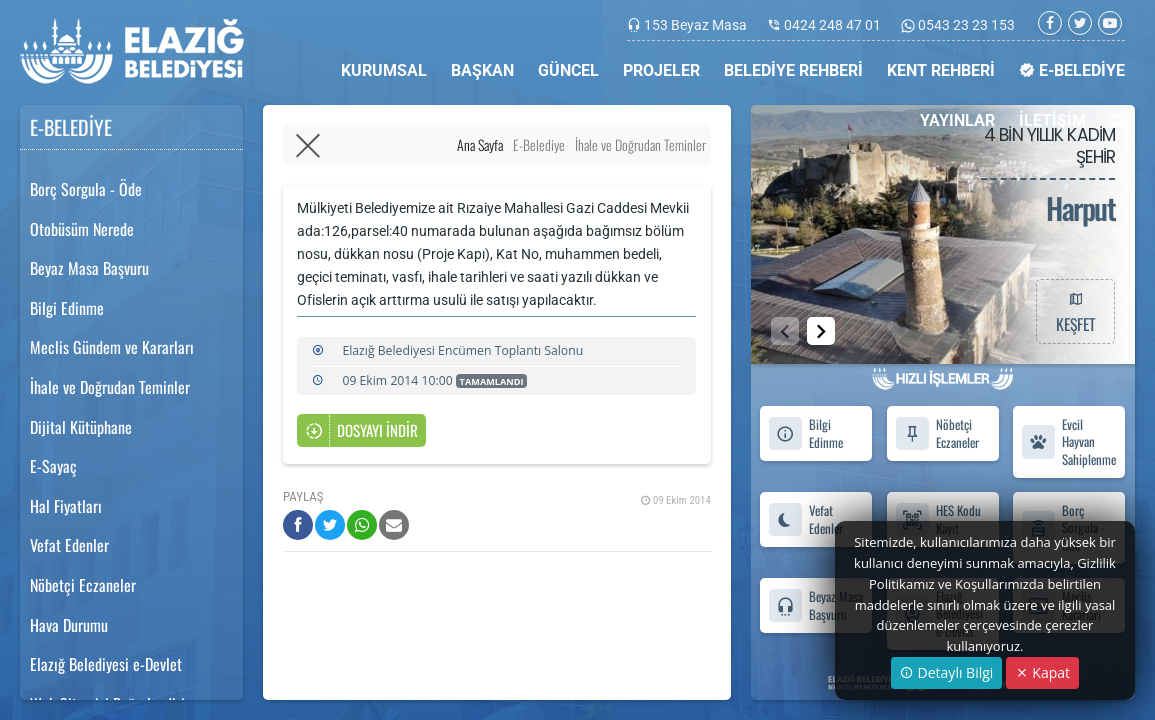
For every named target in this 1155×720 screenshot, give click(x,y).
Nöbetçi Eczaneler (83, 585)
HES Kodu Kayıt (938, 519)
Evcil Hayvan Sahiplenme (1068, 442)
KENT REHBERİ (941, 70)
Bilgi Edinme (67, 308)
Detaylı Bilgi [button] (946, 672)
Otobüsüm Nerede (82, 229)
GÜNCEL (568, 70)
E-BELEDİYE (1072, 70)
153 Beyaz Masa (695, 25)
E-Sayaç (53, 466)
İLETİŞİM (1052, 120)
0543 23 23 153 (965, 25)
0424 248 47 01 (832, 25)
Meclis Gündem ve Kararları (112, 347)
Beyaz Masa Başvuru (89, 268)
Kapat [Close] (1042, 672)
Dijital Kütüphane (81, 427)
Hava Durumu (69, 625)
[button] (821, 331)
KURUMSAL (384, 70)
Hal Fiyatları (66, 506)
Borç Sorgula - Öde (86, 189)
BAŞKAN (482, 70)
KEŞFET (1075, 311)
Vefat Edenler (69, 545)
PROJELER (661, 70)
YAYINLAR (957, 120)
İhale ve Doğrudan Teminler (110, 387)
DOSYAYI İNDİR (361, 431)
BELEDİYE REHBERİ (793, 70)
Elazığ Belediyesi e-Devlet (106, 664)
